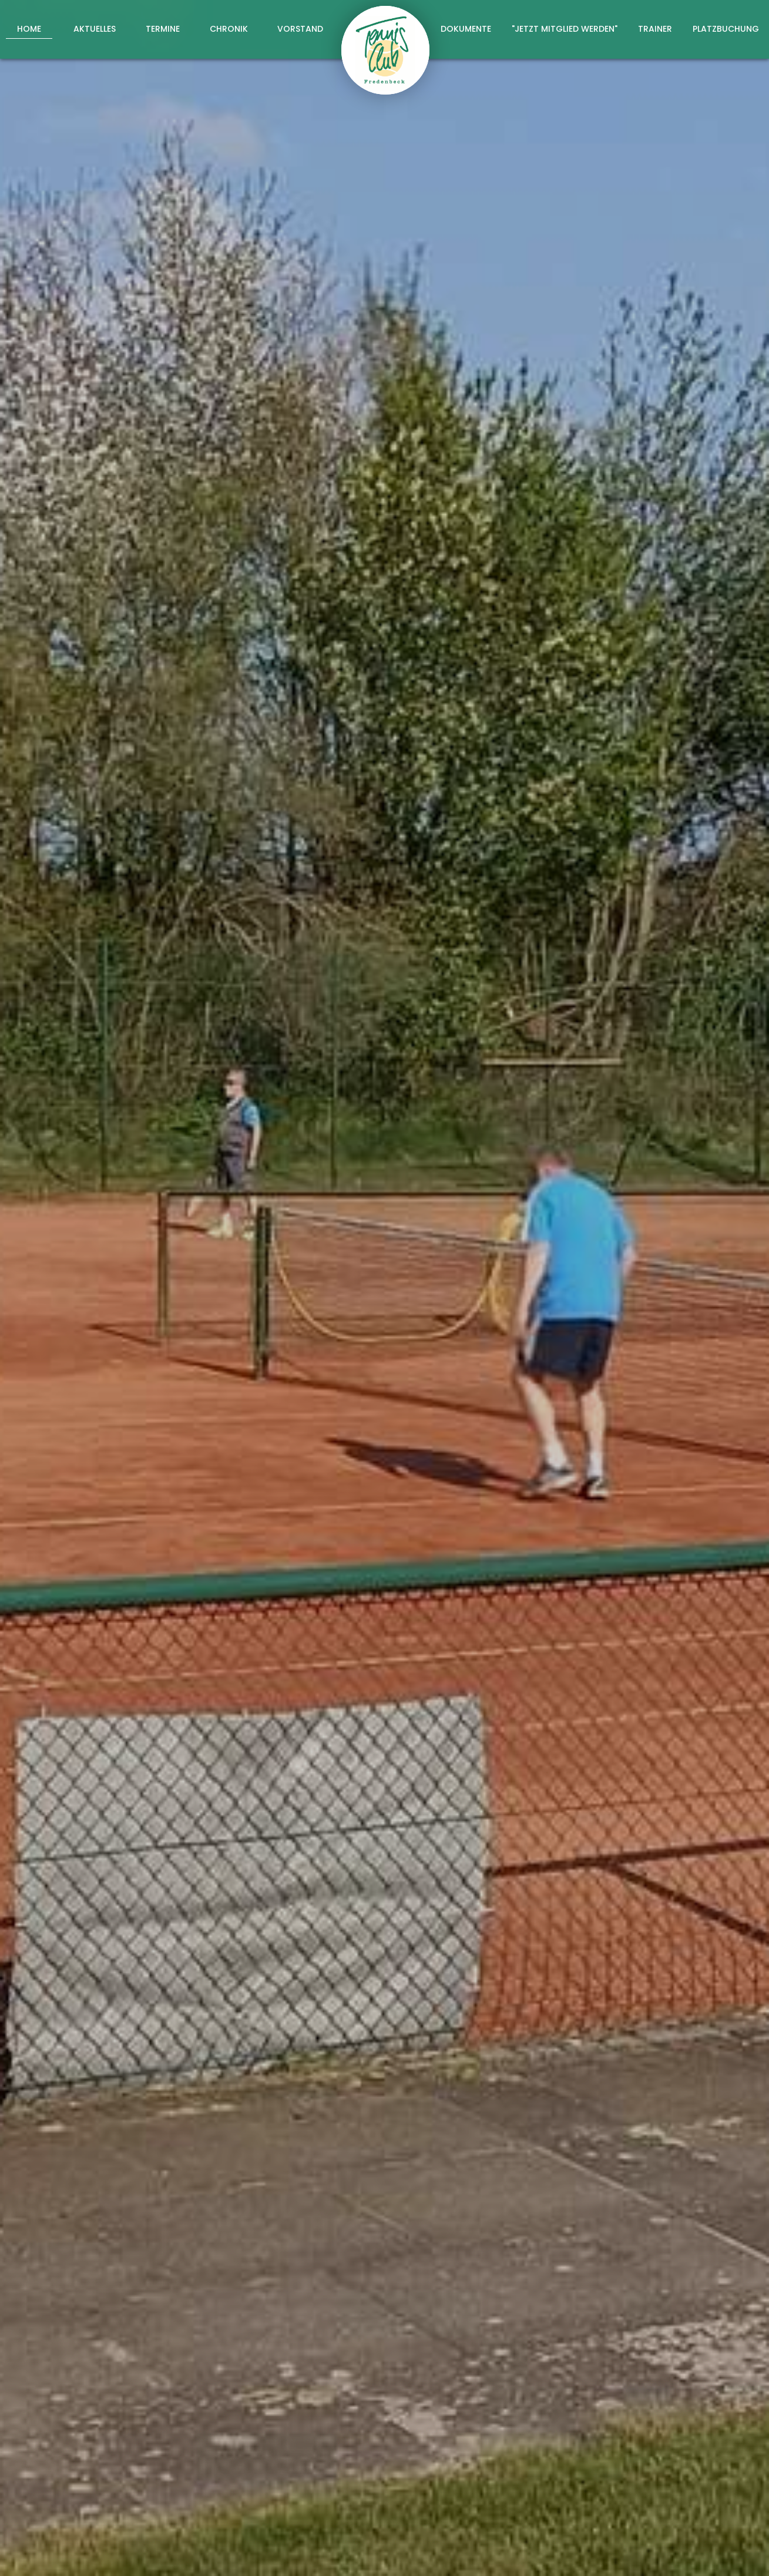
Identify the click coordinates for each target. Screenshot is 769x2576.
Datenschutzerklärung (579, 2320)
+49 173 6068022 (433, 2468)
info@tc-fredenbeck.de (451, 2485)
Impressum (645, 2554)
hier (700, 1503)
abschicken (562, 2350)
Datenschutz (710, 2554)
